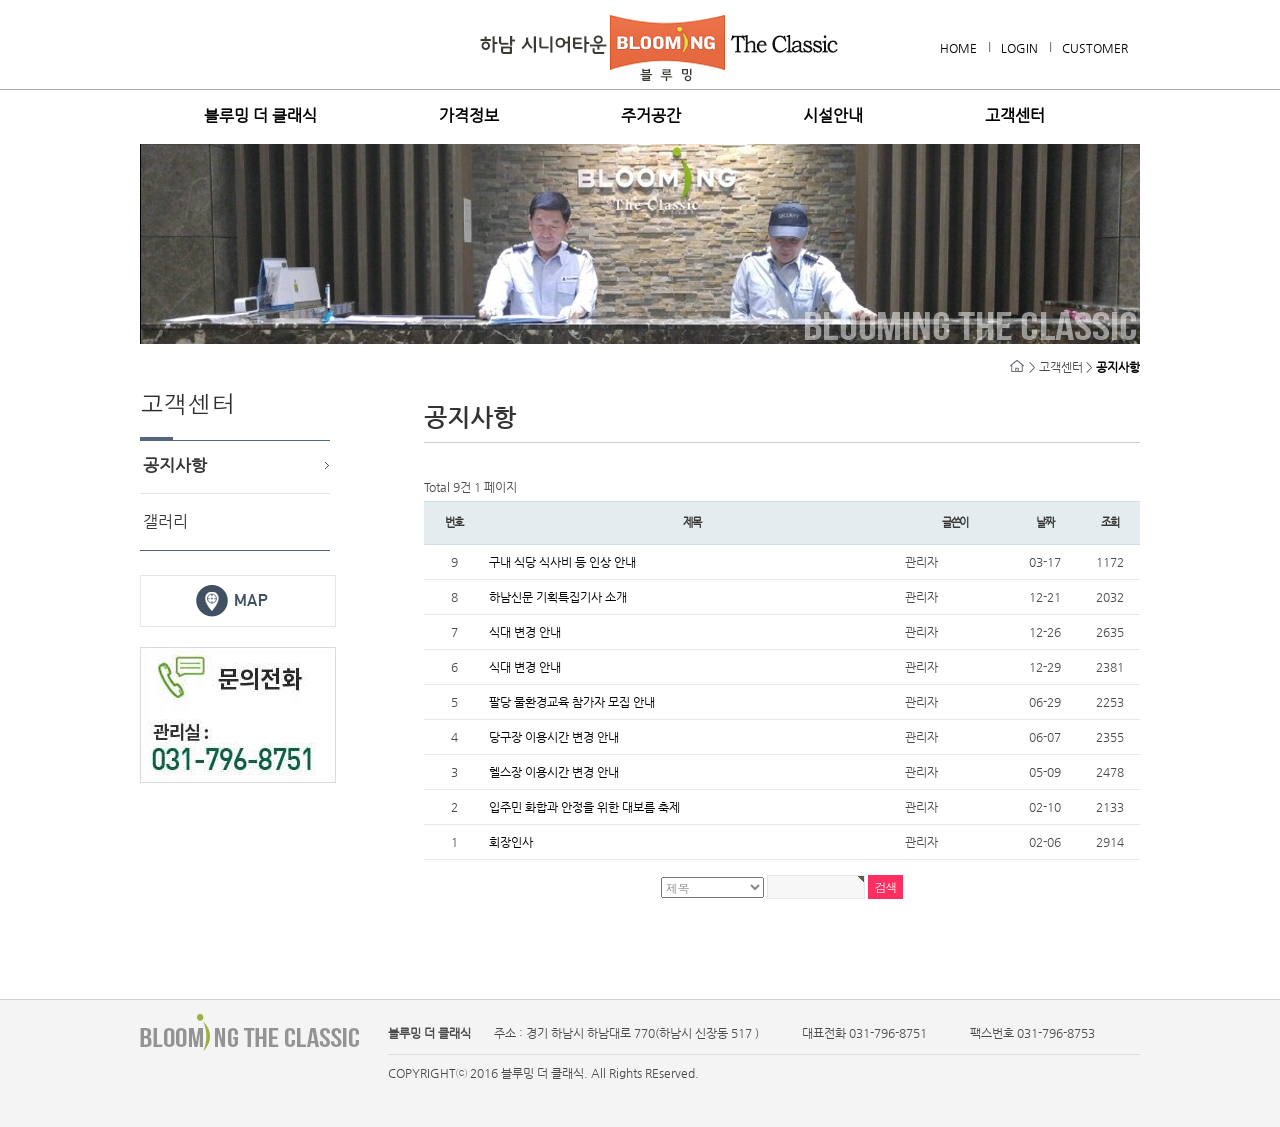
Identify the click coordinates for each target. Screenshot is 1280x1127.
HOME (958, 48)
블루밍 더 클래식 (260, 116)
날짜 (1045, 522)
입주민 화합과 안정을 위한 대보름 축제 (584, 807)
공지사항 (175, 465)
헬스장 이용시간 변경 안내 (554, 772)
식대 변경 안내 (525, 632)
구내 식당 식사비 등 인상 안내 (562, 562)
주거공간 (651, 116)
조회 (1110, 522)
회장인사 (511, 842)
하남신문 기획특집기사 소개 (558, 597)
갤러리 (165, 521)
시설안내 (833, 116)
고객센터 (1015, 116)
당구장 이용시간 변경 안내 (554, 737)
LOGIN (1019, 48)
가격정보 (469, 116)
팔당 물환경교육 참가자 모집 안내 (572, 702)
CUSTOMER (1095, 48)
